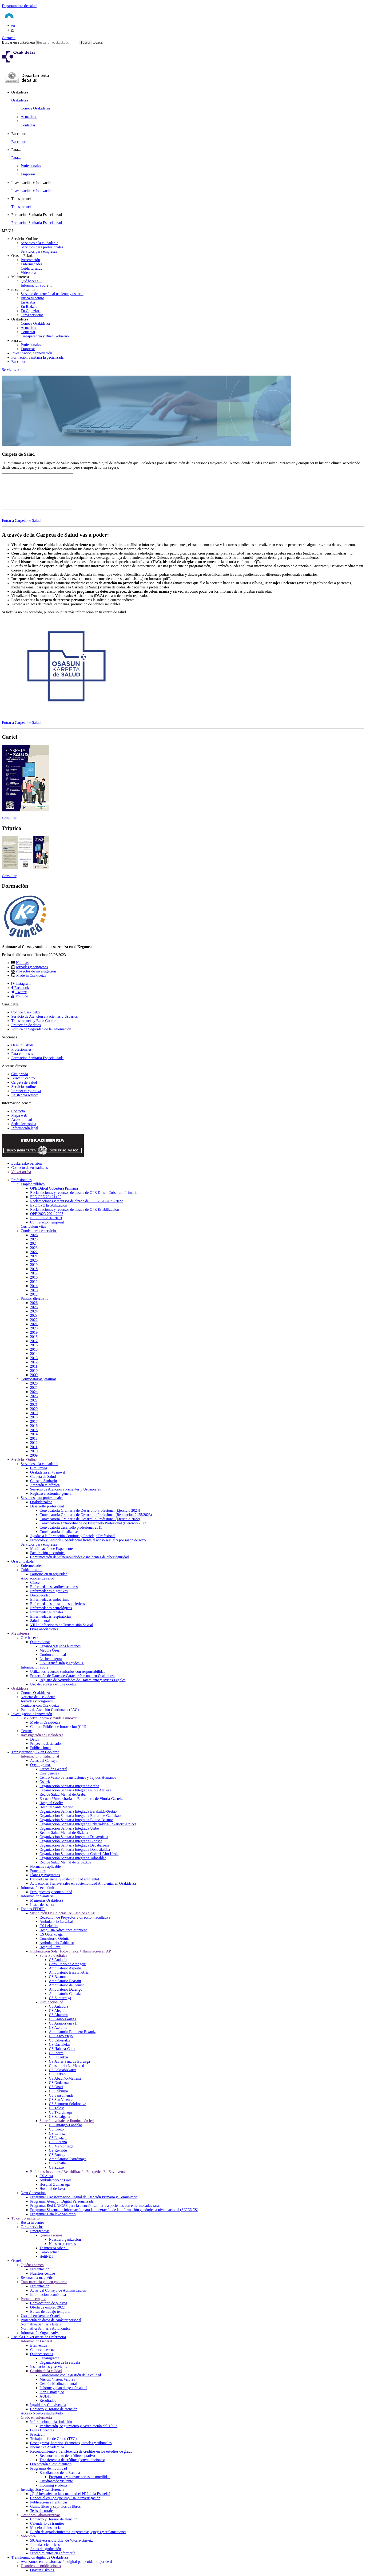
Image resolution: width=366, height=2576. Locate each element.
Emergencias (49, 1773)
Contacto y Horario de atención (53, 2409)
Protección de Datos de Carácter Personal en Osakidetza (72, 1676)
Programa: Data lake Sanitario (53, 2214)
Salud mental (40, 1621)
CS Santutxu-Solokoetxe (67, 2104)
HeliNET (46, 2256)
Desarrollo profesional (47, 1506)
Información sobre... (36, 1667)
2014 (34, 1286)
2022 (34, 1252)
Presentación (30, 260)
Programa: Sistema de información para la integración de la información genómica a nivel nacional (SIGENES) (114, 2210)
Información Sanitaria (37, 1896)
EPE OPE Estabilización (48, 1205)
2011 (33, 1366)
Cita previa (19, 1074)
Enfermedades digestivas (49, 1591)
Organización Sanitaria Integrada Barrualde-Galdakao (80, 1816)
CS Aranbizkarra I (62, 2019)
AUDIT (45, 2396)
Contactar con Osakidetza (40, 1705)
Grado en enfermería (36, 2417)
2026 (34, 1235)
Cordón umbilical (53, 1655)
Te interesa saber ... (54, 2248)
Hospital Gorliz (51, 1803)
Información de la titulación (51, 2422)
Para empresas (22, 1054)
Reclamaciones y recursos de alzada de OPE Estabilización (74, 1209)
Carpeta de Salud (24, 1082)
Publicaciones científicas (49, 2502)
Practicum (37, 2434)
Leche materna (51, 1659)
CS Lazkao (57, 2074)
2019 (34, 1265)
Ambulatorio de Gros (56, 2180)
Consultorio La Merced (66, 2066)
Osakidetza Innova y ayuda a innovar (49, 1718)
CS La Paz (57, 2133)
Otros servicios (32, 315)
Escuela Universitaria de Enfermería (38, 2337)
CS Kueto (56, 2129)
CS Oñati (56, 2087)
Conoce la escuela (43, 2350)
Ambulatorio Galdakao (57, 1943)
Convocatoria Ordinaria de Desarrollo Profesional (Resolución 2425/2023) (96, 1515)
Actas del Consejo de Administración (58, 2290)
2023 (34, 1248)
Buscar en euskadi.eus (18, 42)
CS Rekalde (58, 2150)
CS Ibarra (56, 2053)
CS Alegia (56, 2011)
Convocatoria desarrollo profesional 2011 (71, 1527)
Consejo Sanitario (43, 1481)
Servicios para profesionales (42, 247)
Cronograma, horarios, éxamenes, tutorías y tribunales (71, 2443)
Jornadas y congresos (32, 967)
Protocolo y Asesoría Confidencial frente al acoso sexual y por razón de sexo (88, 1540)
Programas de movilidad (48, 2468)
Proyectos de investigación (36, 971)
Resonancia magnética (38, 2278)
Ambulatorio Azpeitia (65, 1968)
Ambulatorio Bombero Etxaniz (72, 2032)
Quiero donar (40, 1642)
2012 (34, 1294)
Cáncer (35, 1582)
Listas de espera (42, 1905)
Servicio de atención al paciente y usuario (52, 294)
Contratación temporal (47, 1222)
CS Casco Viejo (61, 2036)
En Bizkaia (29, 306)
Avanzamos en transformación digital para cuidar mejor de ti (66, 2562)
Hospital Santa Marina (56, 1807)
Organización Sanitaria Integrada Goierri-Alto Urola (79, 1854)
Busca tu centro (32, 298)
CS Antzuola (58, 2006)
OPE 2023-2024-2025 (46, 1214)
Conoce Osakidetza (35, 108)
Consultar (9, 818)
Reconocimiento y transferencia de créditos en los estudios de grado (81, 2451)
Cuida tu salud (31, 268)
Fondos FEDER (33, 1909)
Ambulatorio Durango (65, 1989)
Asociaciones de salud (37, 1578)
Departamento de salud (19, 6)
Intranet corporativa (26, 1091)
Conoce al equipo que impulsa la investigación (65, 2498)
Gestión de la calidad (46, 2371)
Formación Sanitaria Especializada (37, 223)
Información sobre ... (36, 285)
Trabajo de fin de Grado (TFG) (53, 2439)
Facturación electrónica (47, 1553)
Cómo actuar (49, 2252)
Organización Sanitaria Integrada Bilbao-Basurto (76, 1820)
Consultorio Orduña (55, 1938)
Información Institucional (40, 1756)
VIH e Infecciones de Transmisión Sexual (61, 1625)
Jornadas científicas (45, 2545)
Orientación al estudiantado (51, 2464)
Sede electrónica (23, 1124)
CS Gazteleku (59, 2044)
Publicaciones (40, 1748)
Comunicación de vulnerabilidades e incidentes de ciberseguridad (79, 1557)
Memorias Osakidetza (46, 1900)
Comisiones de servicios (39, 1231)
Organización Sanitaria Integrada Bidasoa (71, 1841)
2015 (34, 1282)
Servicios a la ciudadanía (39, 1464)
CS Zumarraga (60, 1998)
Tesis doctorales (42, 2511)
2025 (34, 1239)
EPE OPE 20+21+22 (45, 1197)
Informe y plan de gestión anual (63, 2388)
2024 (34, 1243)
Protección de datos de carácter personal (51, 2320)
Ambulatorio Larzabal (56, 1922)
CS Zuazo (56, 2167)
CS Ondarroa (59, 2083)
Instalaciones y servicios (48, 2367)
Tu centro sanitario (25, 2218)
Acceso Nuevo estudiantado (42, 2413)
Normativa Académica (47, 2447)
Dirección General (53, 1769)
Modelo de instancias (46, 2528)
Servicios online (14, 370)
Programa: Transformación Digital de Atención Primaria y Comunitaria (83, 2197)
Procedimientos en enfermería (52, 2553)
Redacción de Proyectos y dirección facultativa (75, 1917)
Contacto (9, 38)
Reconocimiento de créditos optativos (68, 2456)
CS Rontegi (57, 2155)
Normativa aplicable (45, 1866)
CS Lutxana (58, 2142)
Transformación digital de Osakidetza (39, 2557)
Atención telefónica (45, 1485)
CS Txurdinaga (60, 2112)
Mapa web (19, 1115)
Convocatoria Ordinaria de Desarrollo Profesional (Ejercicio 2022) (90, 1519)
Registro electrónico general (51, 1493)
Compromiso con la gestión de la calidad (70, 2375)
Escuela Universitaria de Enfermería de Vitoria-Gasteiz (81, 1799)
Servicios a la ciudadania (39, 243)
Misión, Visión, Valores (57, 2379)
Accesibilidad (21, 1120)
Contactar (28, 125)
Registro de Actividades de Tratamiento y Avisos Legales (82, 1680)
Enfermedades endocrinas (49, 1599)
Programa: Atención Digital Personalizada (62, 2201)
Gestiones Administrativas (40, 2515)
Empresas (28, 174)
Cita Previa (38, 1468)
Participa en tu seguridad (49, 1574)
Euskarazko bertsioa (26, 1163)
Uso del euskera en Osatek (41, 2316)
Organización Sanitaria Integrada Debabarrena (74, 1845)
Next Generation (33, 2193)
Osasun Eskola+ (42, 2570)
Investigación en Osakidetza (42, 1735)
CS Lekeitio (49, 1926)
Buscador (18, 142)
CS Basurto (57, 1977)
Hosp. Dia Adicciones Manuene (64, 1930)
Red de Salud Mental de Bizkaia (64, 1833)
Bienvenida (38, 2345)
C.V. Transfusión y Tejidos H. (62, 1663)
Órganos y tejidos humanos (60, 1646)
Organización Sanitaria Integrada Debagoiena (74, 1837)
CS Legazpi (58, 2138)
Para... (16, 158)
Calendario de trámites (47, 2523)
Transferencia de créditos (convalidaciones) (72, 2460)
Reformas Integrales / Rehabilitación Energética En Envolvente (78, 2172)
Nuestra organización (65, 2239)
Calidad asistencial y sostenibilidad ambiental (64, 1879)
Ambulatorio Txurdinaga (67, 2159)
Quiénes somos (51, 2235)
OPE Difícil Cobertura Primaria (54, 1188)
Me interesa (20, 1633)
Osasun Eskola (22, 1045)
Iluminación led (51, 2002)
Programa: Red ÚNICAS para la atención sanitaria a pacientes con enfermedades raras (95, 2205)
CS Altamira (58, 2015)
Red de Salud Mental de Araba (63, 1794)
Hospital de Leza (52, 2189)
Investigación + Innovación (31, 191)
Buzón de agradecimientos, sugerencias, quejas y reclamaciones (78, 2532)
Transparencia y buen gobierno (44, 2282)
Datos (34, 1739)
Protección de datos (26, 1025)
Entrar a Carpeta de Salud (21, 520)
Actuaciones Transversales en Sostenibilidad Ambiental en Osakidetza (83, 1883)
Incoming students (53, 2485)
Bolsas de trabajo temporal (50, 2311)
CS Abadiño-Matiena (65, 2078)
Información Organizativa (40, 2333)
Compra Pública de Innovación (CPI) (58, 1727)
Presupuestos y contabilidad (51, 1892)
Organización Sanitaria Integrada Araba (69, 1786)
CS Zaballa (57, 2163)
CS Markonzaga (61, 2146)
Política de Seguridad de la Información (41, 1029)
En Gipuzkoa (30, 311)
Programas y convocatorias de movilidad (79, 2477)
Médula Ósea (50, 1650)
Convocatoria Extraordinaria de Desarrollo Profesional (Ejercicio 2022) (93, 1523)
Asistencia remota (24, 1095)
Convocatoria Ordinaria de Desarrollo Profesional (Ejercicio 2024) (90, 1510)
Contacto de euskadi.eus (29, 1168)
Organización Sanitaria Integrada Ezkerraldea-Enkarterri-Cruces (88, 1824)
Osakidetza (19, 100)
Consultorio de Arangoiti (67, 1964)
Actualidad (29, 117)
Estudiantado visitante (56, 2481)
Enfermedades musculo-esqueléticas (57, 1604)
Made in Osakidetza (31, 975)
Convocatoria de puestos (48, 2303)
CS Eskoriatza (59, 2040)
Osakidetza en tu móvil (47, 1472)
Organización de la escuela (60, 2362)
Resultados (48, 2400)
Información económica (38, 1888)
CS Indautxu (58, 2057)
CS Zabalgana (59, 2116)
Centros (26, 1731)
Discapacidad (40, 1595)
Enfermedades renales (46, 1612)
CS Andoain (58, 1960)
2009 (34, 1375)
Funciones (38, 1871)
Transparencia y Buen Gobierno (45, 336)
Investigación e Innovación (31, 353)
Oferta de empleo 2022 (47, 2307)
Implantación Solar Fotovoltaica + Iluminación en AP (70, 1951)
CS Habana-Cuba (62, 2049)
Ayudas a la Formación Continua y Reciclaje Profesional (72, 1536)
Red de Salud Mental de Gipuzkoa (65, 1862)
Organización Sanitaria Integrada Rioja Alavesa (75, 1790)
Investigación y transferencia (42, 2489)
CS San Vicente (60, 2100)
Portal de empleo (33, 2299)
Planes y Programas (45, 1875)
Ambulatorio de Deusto (66, 1985)
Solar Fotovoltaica (53, 1955)
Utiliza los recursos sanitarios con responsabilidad (67, 1671)
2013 (34, 1290)
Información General (36, 2341)
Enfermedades (31, 264)
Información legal (24, 1128)
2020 (34, 1260)
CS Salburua (58, 2091)
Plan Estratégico (52, 2392)
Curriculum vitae (33, 1226)
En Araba (28, 302)
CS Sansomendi (61, 2095)
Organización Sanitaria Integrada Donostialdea (75, 1849)
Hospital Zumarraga (55, 2184)
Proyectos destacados (46, 1744)
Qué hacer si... (31, 281)
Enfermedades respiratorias (50, 1616)
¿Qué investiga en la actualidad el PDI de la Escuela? (70, 2494)
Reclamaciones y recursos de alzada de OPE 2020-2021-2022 (76, 1201)
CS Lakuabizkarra (62, 2070)
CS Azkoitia (58, 2027)
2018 (34, 1269)
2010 (34, 1371)
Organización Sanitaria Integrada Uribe (69, 1828)
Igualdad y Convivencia (48, 2405)
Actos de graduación (45, 2549)
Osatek (45, 1782)
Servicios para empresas (39, 251)
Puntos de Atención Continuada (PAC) (50, 1710)
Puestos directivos (34, 1298)
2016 (34, 1277)
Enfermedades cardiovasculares (54, 1587)
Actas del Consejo (43, 1760)
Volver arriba (21, 1172)
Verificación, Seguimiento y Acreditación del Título (78, 2426)
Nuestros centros (42, 2273)
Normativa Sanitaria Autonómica (46, 2328)
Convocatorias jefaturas (38, 1379)
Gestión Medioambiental (58, 2384)
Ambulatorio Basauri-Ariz (68, 1972)
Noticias (22, 963)
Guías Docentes (42, 2430)
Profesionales (31, 166)
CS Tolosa (56, 2108)
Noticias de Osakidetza (38, 1697)
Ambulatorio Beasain (65, 1981)
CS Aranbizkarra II (63, 2023)
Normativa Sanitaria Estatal (41, 2324)
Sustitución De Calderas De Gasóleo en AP (62, 1913)
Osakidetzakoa (41, 1502)
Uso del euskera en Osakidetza (53, 1684)
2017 (34, 1273)
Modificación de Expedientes (52, 1549)
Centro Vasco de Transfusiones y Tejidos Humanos (78, 1777)
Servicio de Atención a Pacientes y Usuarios (44, 1016)
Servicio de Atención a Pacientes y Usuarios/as (65, 1489)
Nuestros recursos (62, 2244)
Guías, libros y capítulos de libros (55, 2506)
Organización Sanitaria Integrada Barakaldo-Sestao (78, 1811)
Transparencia (21, 207)
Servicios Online (23, 1460)
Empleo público (33, 1184)
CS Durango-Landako (65, 2125)
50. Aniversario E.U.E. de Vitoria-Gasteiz (61, 2540)
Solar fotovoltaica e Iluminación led (67, 2121)
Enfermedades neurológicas (51, 1608)
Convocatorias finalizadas (59, 1532)
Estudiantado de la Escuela (60, 2473)
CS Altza (46, 2176)
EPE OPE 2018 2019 (46, 1218)
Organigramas (40, 1765)
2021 (34, 1256)
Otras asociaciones (44, 1629)
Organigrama (49, 2358)
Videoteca (28, 273)
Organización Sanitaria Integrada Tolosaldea (73, 1858)
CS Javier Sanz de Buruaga (69, 2061)
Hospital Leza (50, 1947)
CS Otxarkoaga (51, 1934)
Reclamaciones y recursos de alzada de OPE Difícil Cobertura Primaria (83, 1193)
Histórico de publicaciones (41, 2566)
